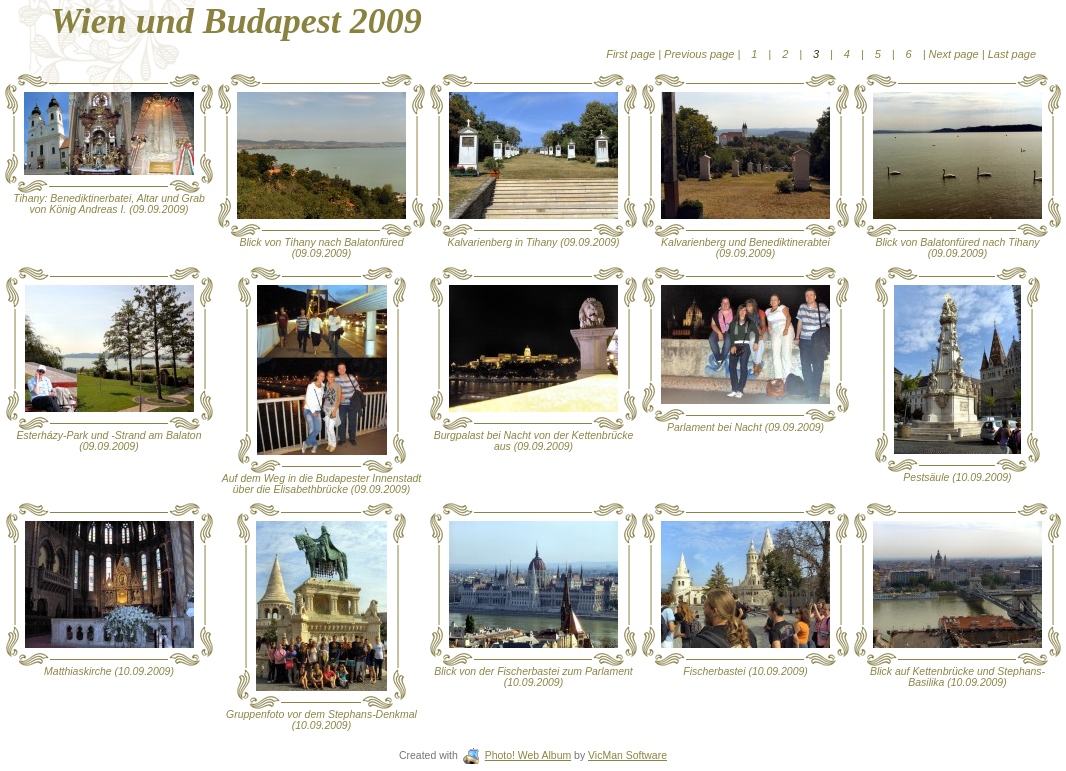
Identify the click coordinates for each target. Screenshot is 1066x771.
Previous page (700, 54)
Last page (1010, 54)
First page (632, 54)
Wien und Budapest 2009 (236, 21)
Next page (954, 54)
